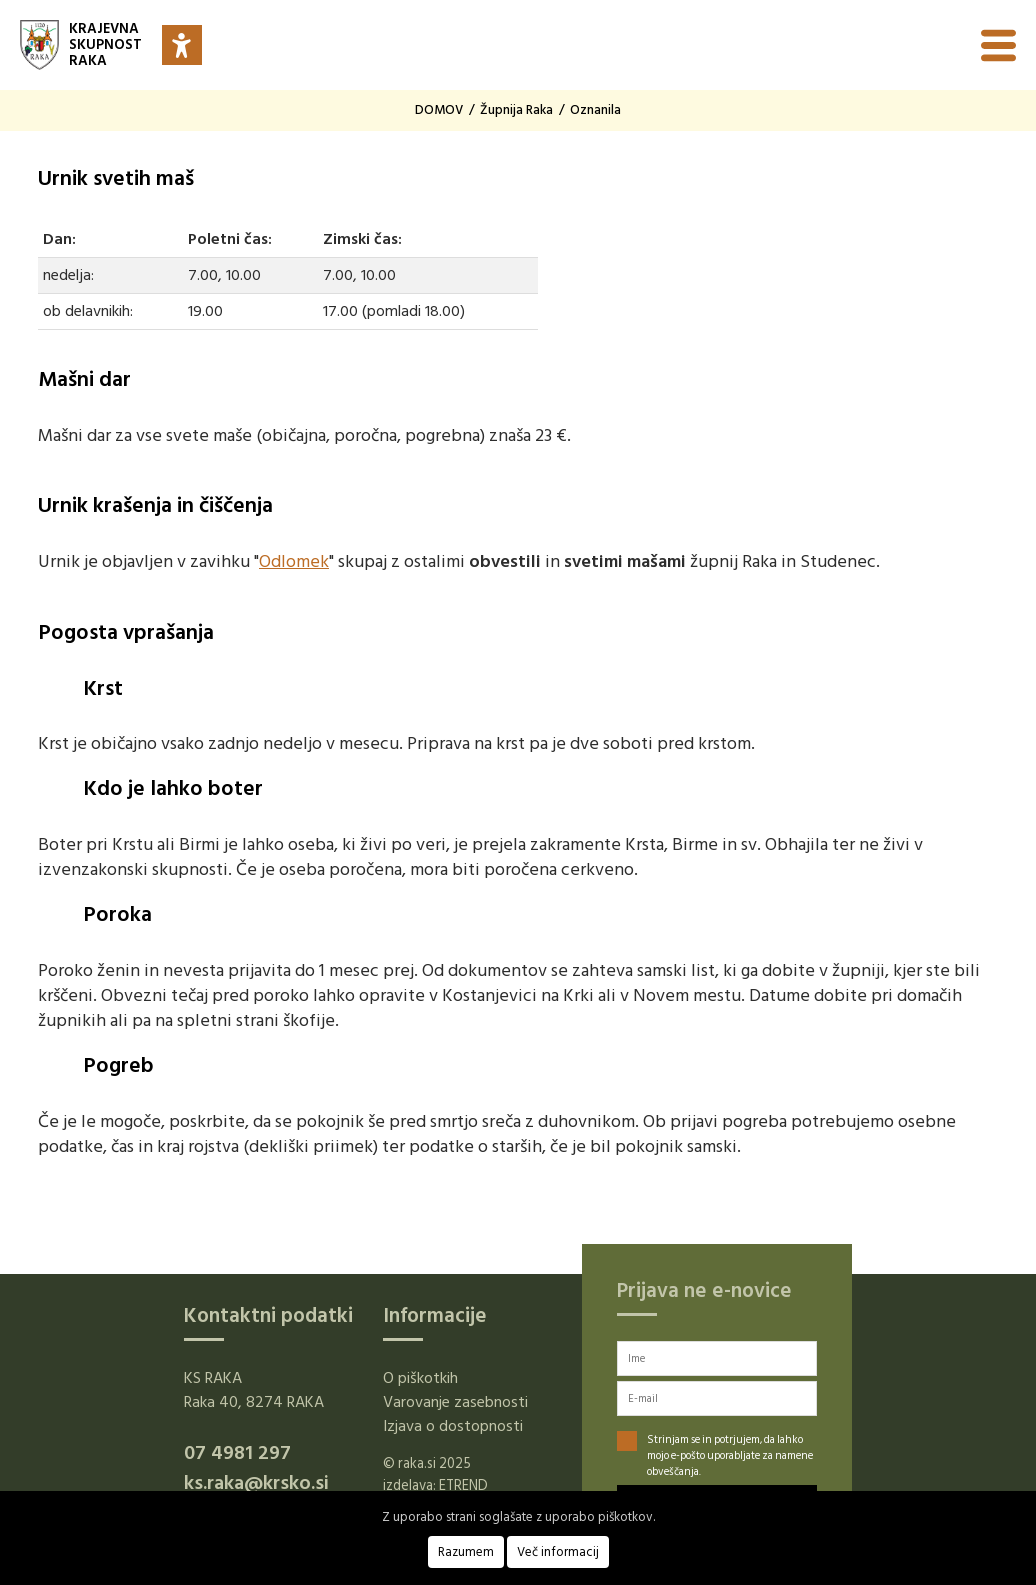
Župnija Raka (516, 110)
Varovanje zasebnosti (455, 1402)
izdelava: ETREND (435, 1485)
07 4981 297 (237, 1453)
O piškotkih (420, 1378)
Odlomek (294, 561)
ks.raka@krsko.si (256, 1483)
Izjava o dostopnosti (453, 1426)
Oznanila (595, 110)
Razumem (466, 1552)
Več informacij (558, 1552)
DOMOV (439, 110)
